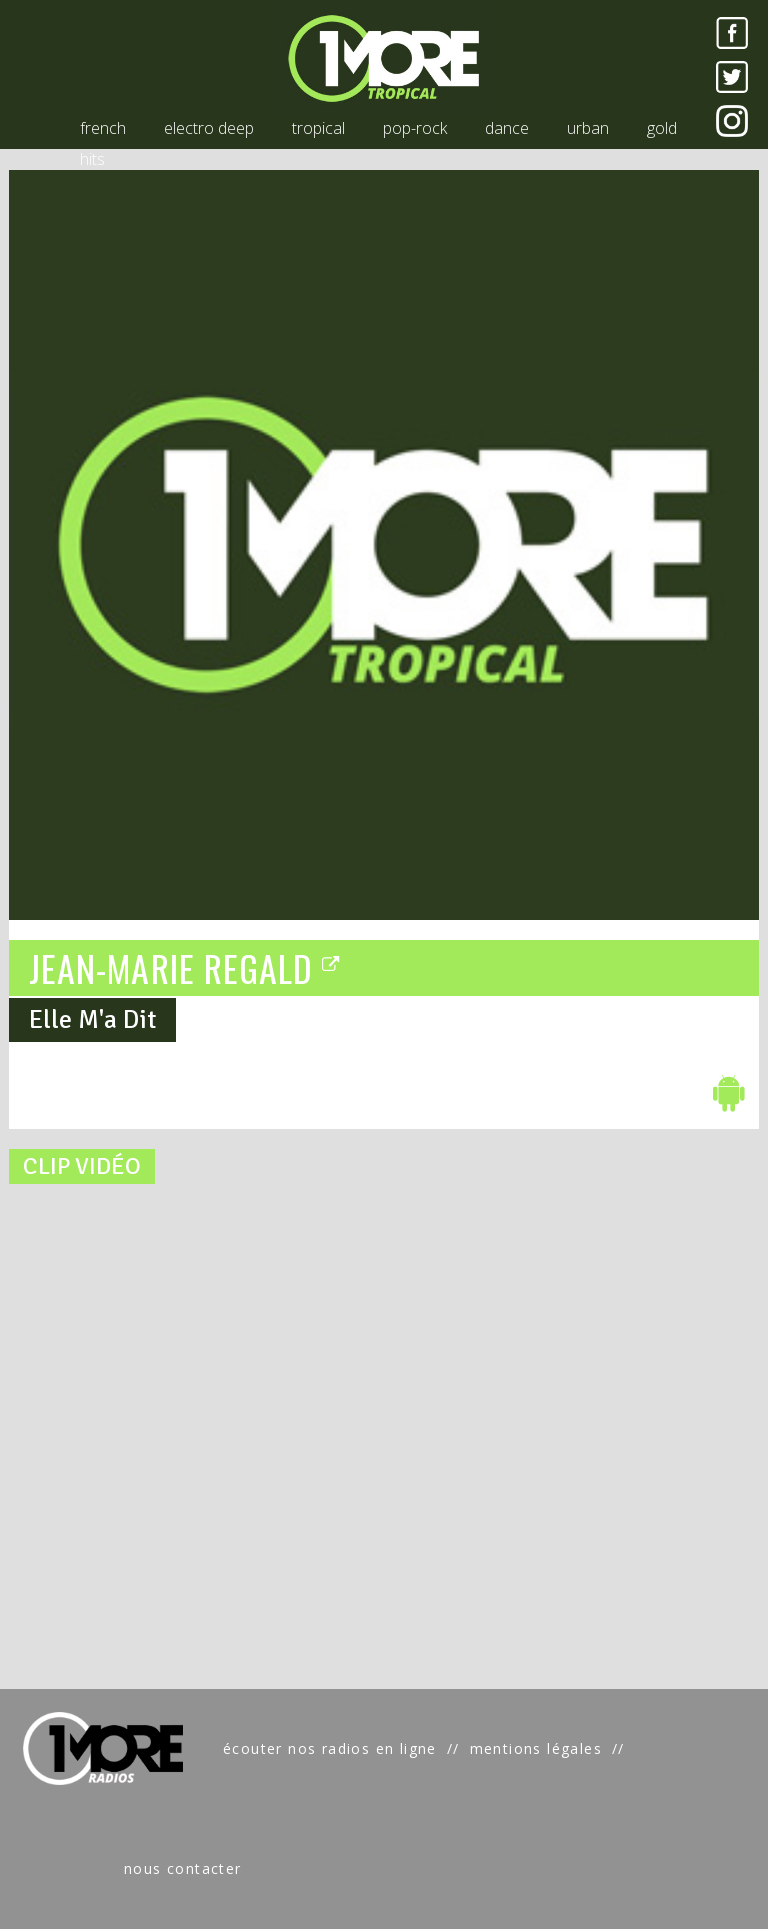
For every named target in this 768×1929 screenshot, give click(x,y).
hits (92, 159)
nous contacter (183, 1868)
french (103, 128)
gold (662, 128)
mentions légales (536, 1748)
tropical (318, 128)
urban (588, 128)
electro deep (209, 128)
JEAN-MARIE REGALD (185, 967)
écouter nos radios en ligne (330, 1748)
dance (507, 128)
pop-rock (415, 128)
